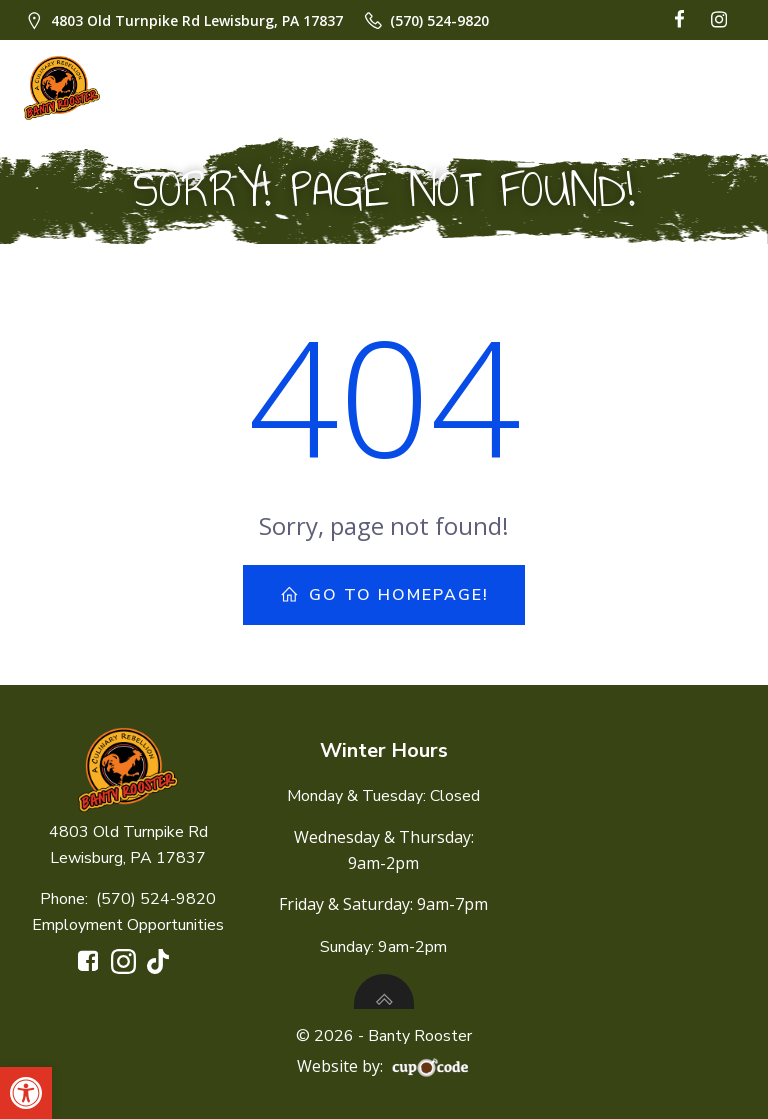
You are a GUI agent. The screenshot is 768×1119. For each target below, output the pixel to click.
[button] (26, 1093)
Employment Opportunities (128, 925)
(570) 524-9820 (156, 899)
